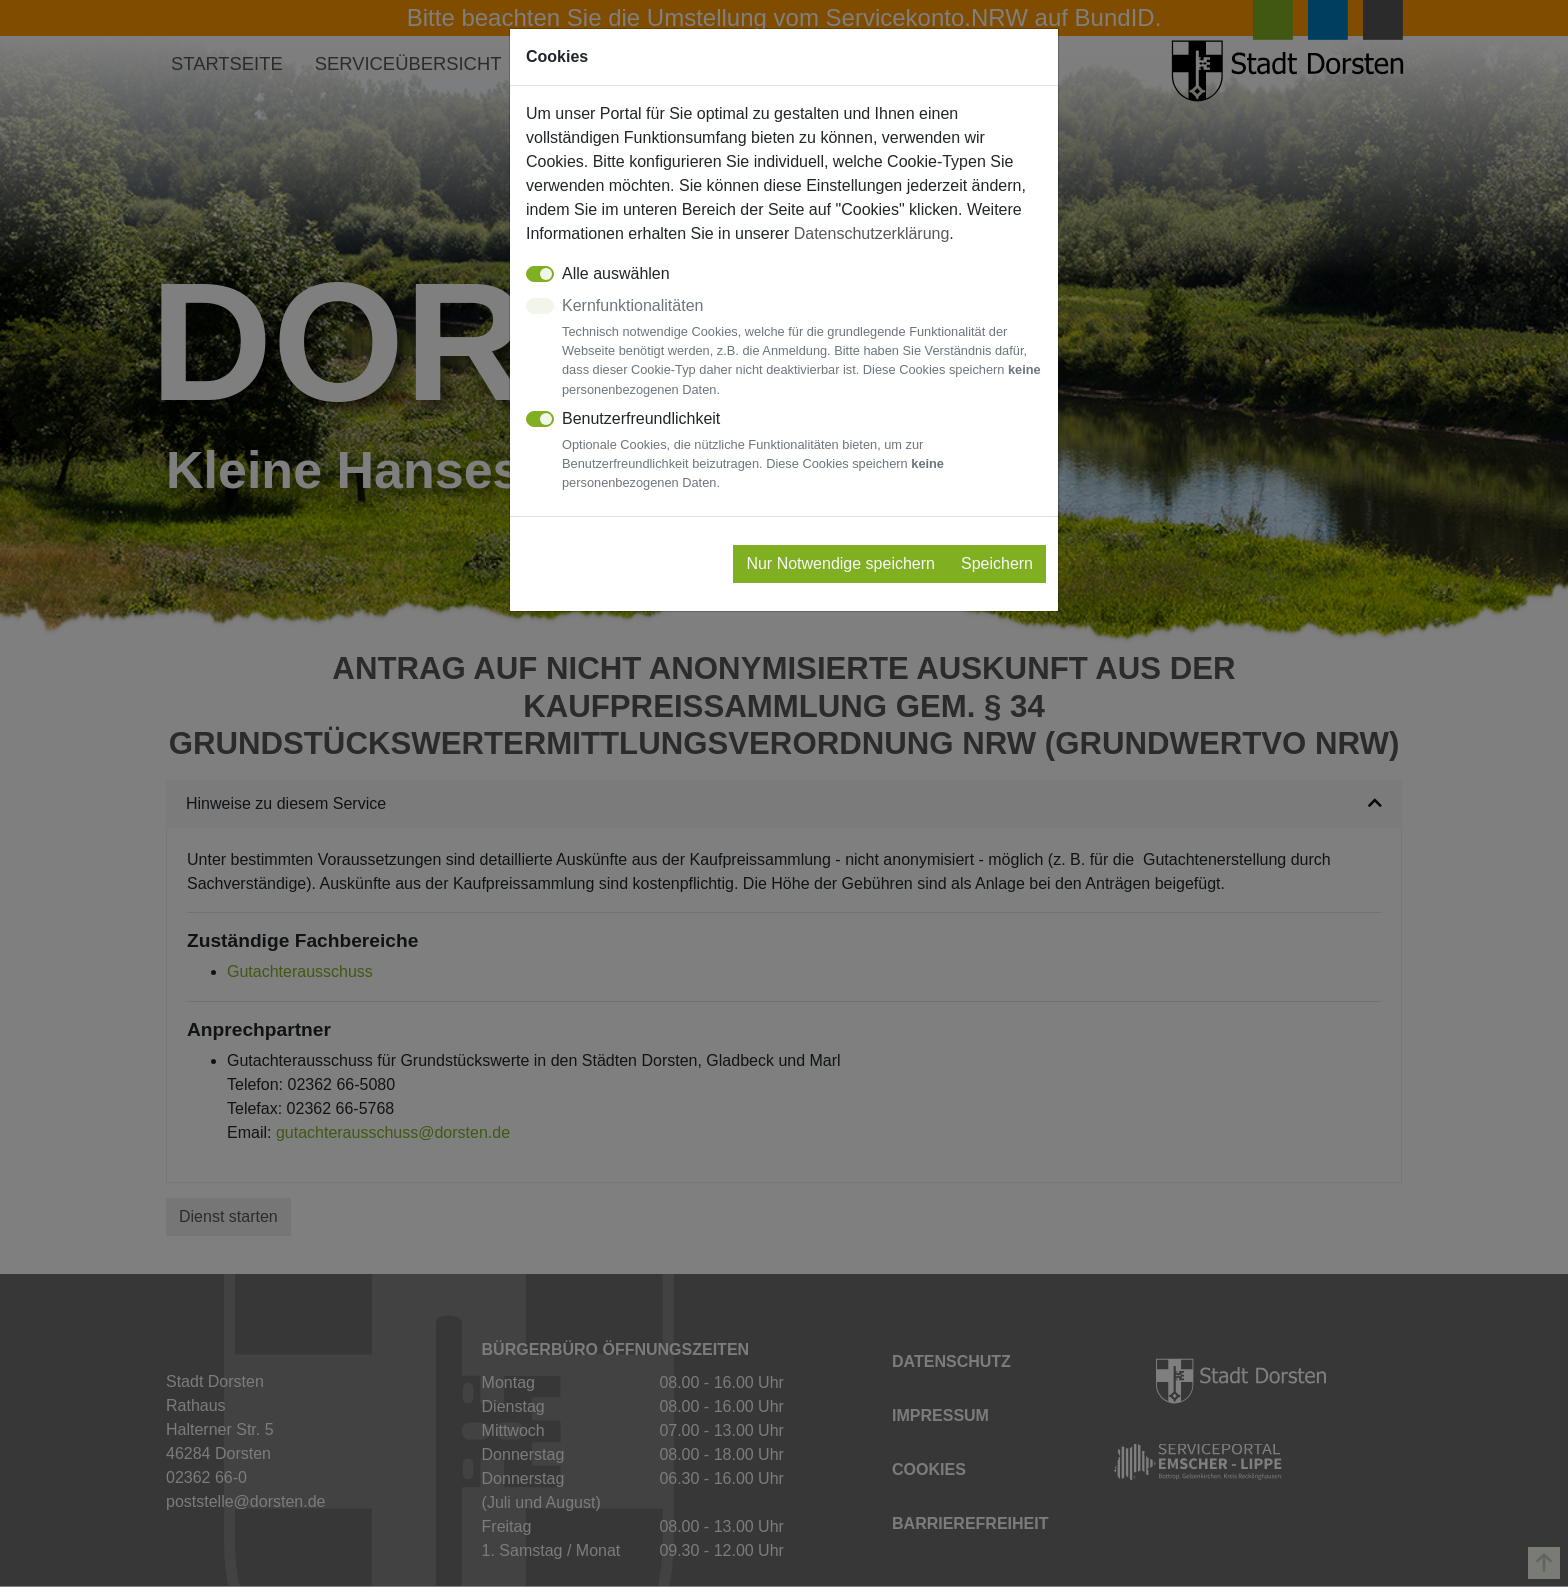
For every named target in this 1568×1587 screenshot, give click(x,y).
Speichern (997, 563)
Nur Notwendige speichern (840, 563)
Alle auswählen (616, 273)
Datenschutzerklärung (872, 233)
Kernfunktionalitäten (802, 348)
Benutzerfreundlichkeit (802, 451)
